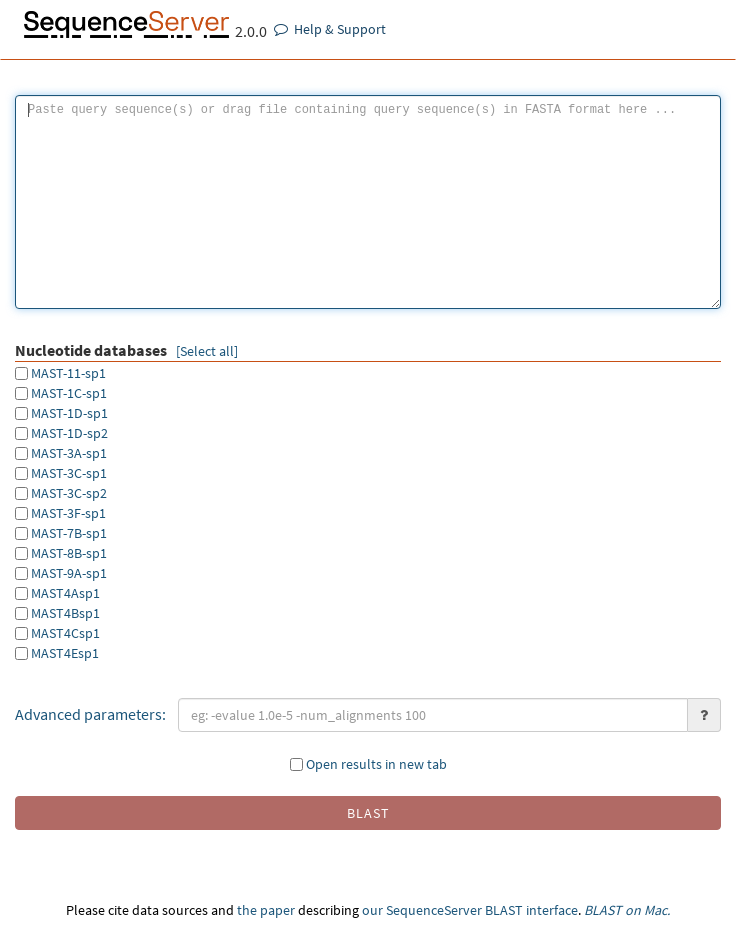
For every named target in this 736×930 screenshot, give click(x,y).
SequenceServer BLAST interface (482, 910)
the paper (266, 910)
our (372, 910)
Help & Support (330, 29)
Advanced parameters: (90, 714)
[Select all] (207, 351)
